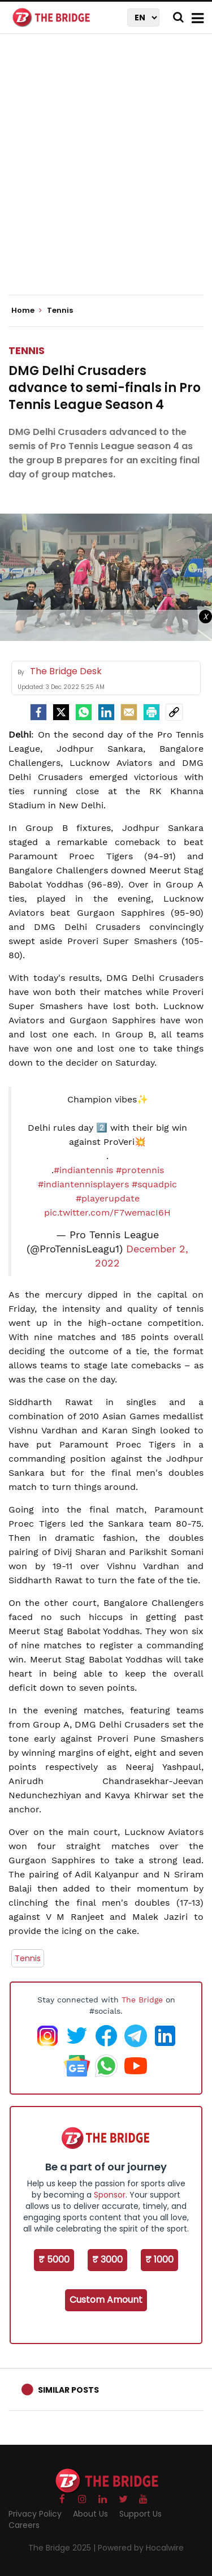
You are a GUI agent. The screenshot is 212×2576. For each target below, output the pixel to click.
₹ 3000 (107, 2259)
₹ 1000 (159, 2259)
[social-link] (174, 712)
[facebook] (38, 712)
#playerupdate (108, 1198)
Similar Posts (68, 2390)
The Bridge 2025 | (63, 2547)
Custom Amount (106, 2299)
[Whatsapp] (83, 712)
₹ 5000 (54, 2259)
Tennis (26, 350)
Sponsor (110, 2194)
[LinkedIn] (106, 712)
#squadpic (154, 1184)
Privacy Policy (35, 2513)
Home (26, 310)
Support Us (140, 2513)
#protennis (140, 1170)
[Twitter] (61, 712)
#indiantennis (83, 1170)
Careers (24, 2525)
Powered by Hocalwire (141, 2547)
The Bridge (142, 1999)
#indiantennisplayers (83, 1184)
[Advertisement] (106, 174)
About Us (90, 2513)
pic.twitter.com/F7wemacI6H (107, 1212)
